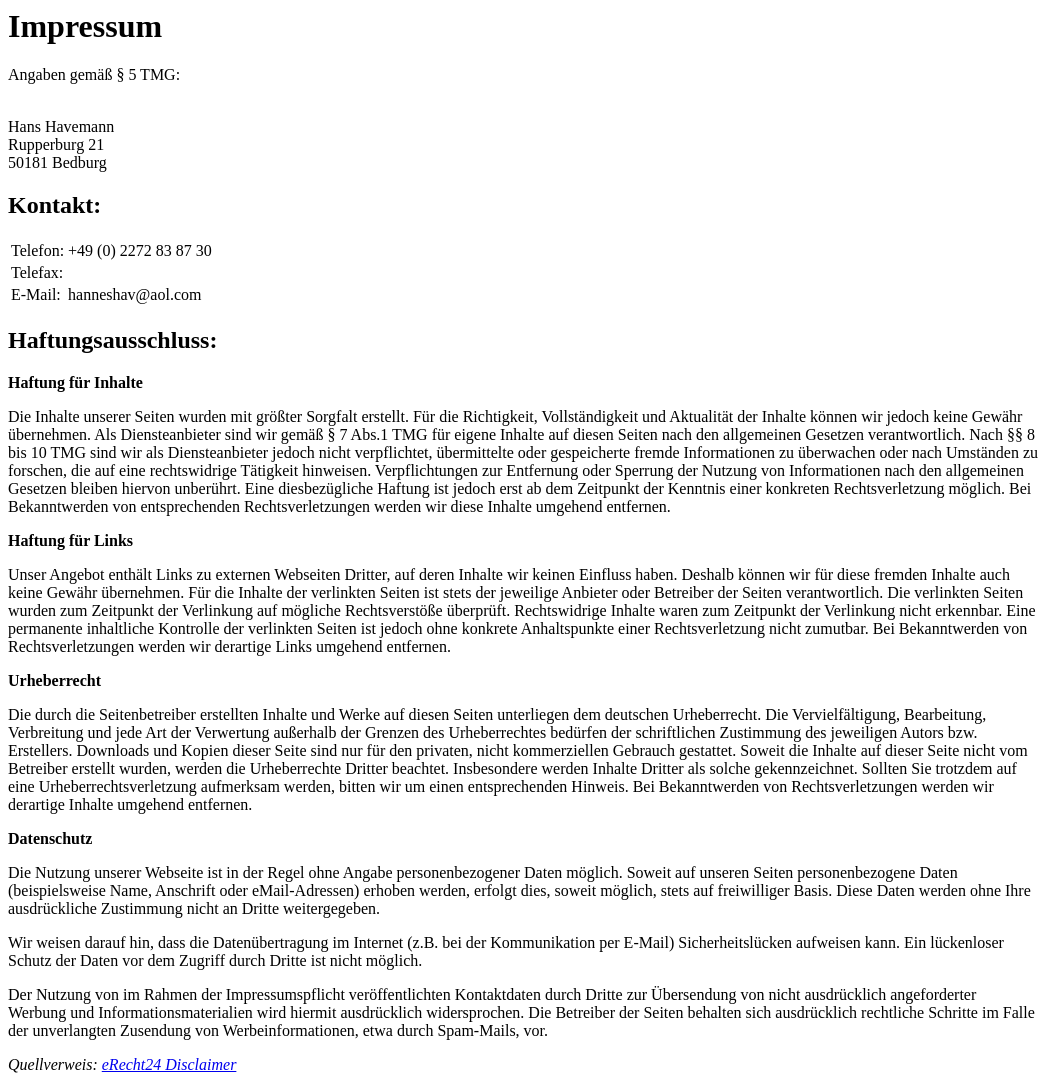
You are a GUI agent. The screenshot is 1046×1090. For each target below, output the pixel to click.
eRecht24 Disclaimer (169, 1064)
